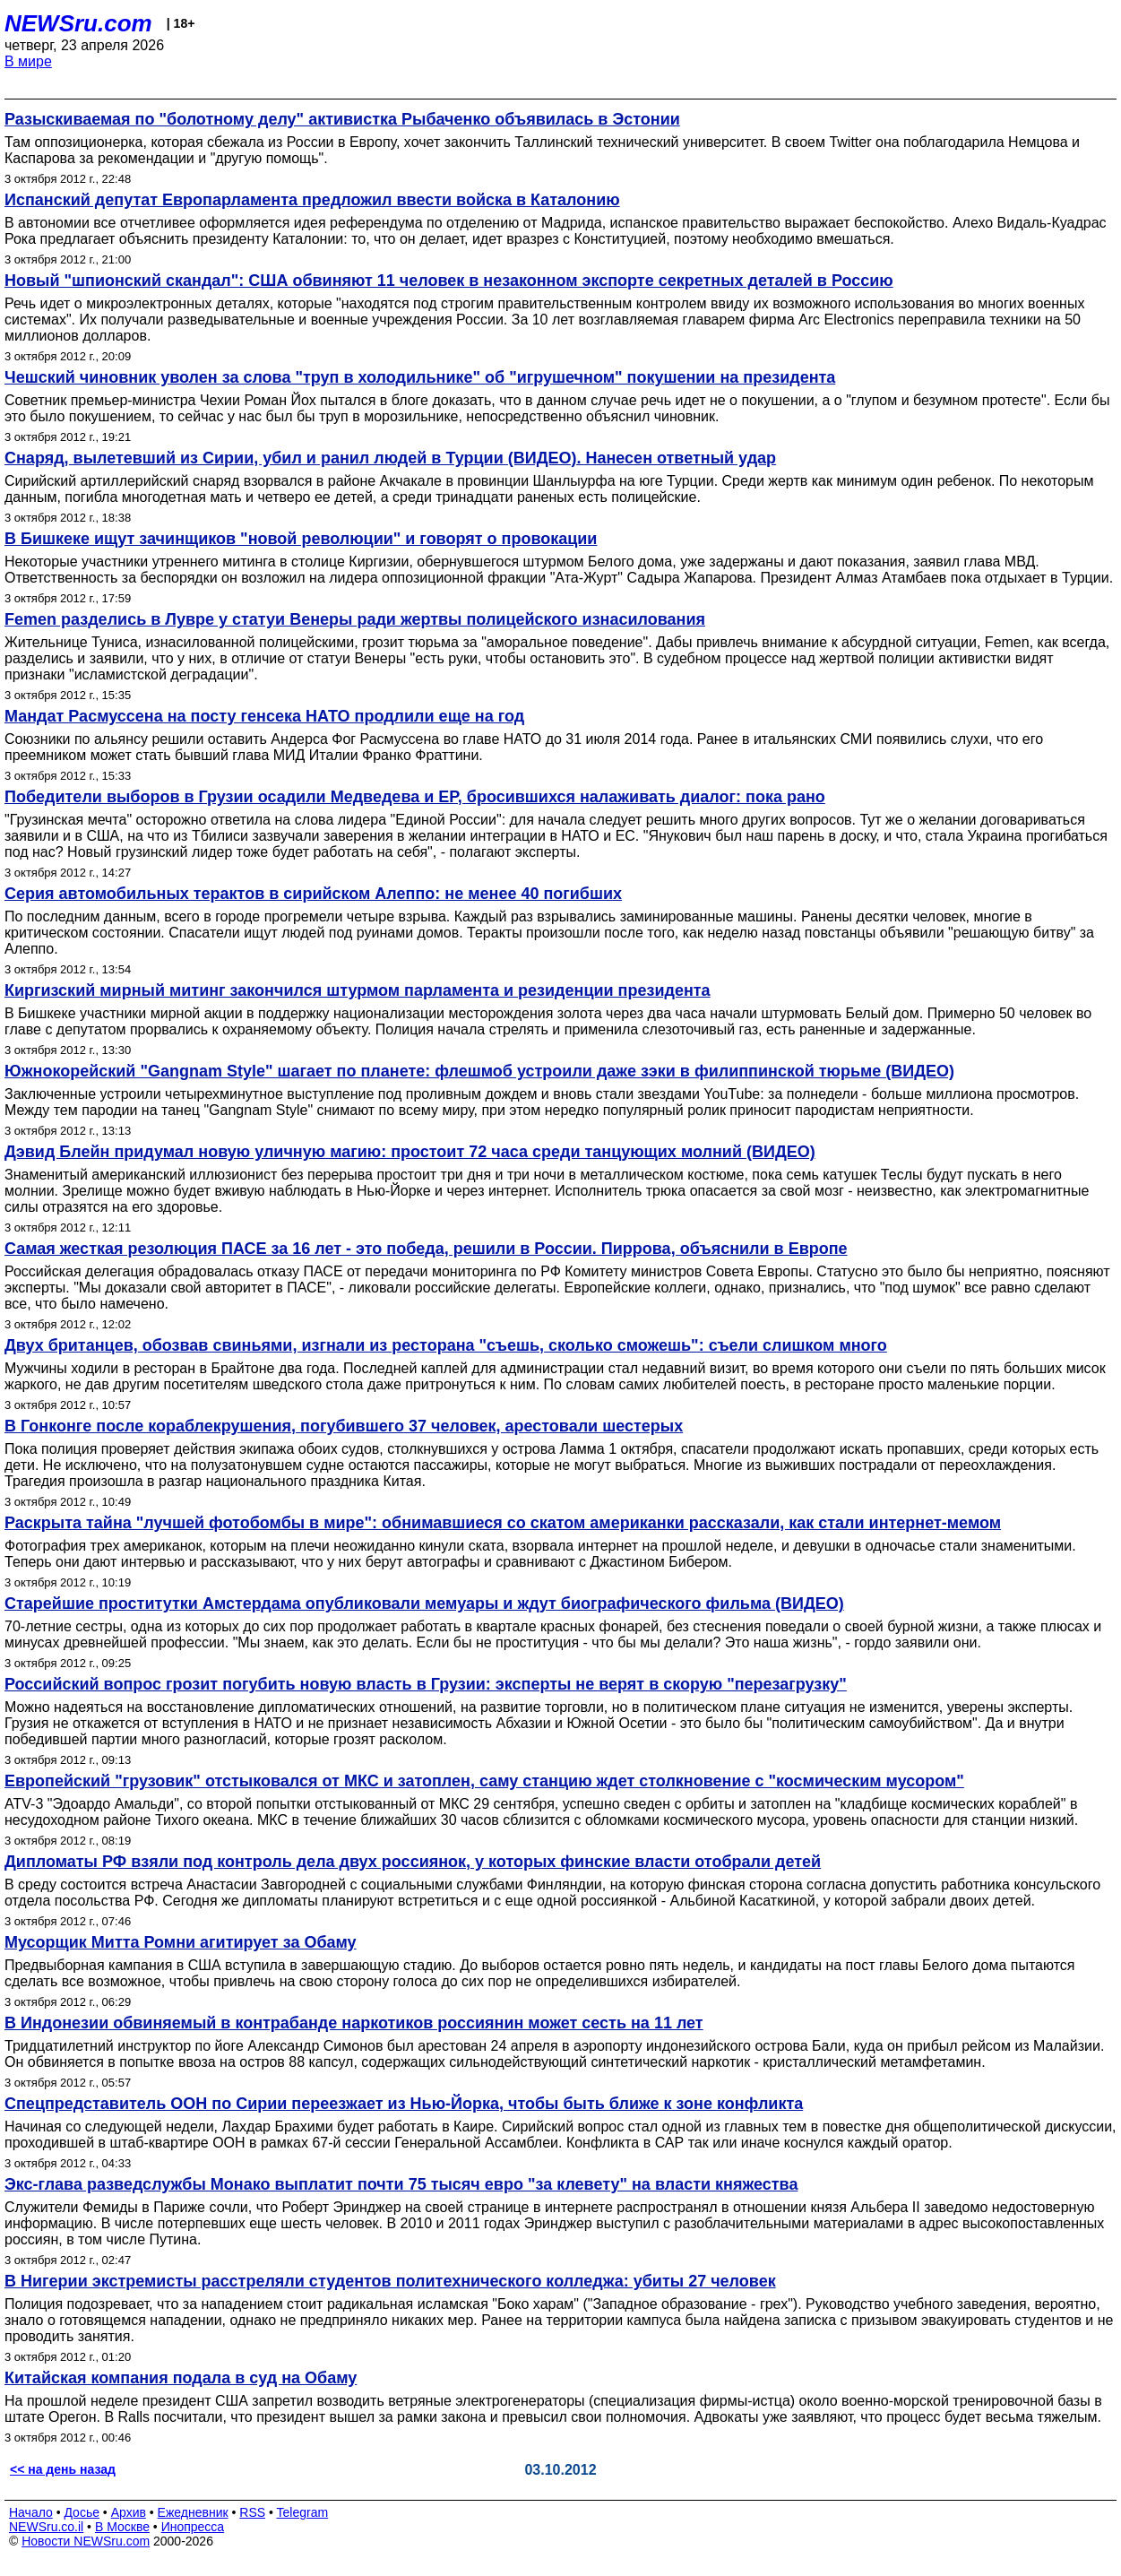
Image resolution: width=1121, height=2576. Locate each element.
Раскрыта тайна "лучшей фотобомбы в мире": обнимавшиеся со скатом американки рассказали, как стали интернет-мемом (502, 1523)
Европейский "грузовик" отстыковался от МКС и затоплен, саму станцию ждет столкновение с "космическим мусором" (484, 1781)
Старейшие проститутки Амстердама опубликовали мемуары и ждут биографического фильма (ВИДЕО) (424, 1603)
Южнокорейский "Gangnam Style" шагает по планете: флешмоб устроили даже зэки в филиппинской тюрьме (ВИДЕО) (479, 1071)
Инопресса (193, 2527)
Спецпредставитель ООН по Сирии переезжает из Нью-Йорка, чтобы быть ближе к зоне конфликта (403, 2104)
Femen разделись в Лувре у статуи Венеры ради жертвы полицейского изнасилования (354, 619)
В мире (28, 61)
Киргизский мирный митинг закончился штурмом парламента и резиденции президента (357, 990)
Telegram (303, 2512)
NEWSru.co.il (46, 2527)
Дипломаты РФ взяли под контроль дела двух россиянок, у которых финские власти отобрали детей (412, 1862)
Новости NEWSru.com (86, 2541)
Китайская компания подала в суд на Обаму (180, 2378)
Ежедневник (193, 2512)
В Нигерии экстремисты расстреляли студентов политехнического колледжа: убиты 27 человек (390, 2281)
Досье (81, 2512)
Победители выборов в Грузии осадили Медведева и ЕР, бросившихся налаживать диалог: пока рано (414, 797)
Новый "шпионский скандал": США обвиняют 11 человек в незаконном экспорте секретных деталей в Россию (448, 281)
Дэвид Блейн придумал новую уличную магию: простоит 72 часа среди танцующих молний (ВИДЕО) (409, 1152)
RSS (252, 2512)
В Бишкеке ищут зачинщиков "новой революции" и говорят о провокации (300, 539)
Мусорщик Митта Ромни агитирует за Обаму (180, 1942)
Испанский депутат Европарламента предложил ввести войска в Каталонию (312, 200)
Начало (31, 2512)
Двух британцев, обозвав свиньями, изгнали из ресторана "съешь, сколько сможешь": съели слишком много (445, 1345)
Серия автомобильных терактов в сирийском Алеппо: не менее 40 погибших (313, 894)
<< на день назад (63, 2469)
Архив (128, 2512)
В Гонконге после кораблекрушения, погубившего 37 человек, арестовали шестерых (343, 1426)
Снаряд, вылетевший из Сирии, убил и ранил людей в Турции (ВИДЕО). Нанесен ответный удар (390, 458)
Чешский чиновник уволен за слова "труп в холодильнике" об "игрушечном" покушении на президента (419, 377)
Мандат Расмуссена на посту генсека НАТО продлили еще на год (264, 716)
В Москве (122, 2527)
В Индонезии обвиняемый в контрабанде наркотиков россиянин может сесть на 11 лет (353, 2023)
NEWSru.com (78, 23)
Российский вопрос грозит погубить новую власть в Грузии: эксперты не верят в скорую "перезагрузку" (425, 1684)
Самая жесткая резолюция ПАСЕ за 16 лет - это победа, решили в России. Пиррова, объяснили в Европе (426, 1249)
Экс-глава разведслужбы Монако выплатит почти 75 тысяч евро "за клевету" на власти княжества (401, 2184)
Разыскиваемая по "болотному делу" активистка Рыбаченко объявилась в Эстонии (342, 119)
